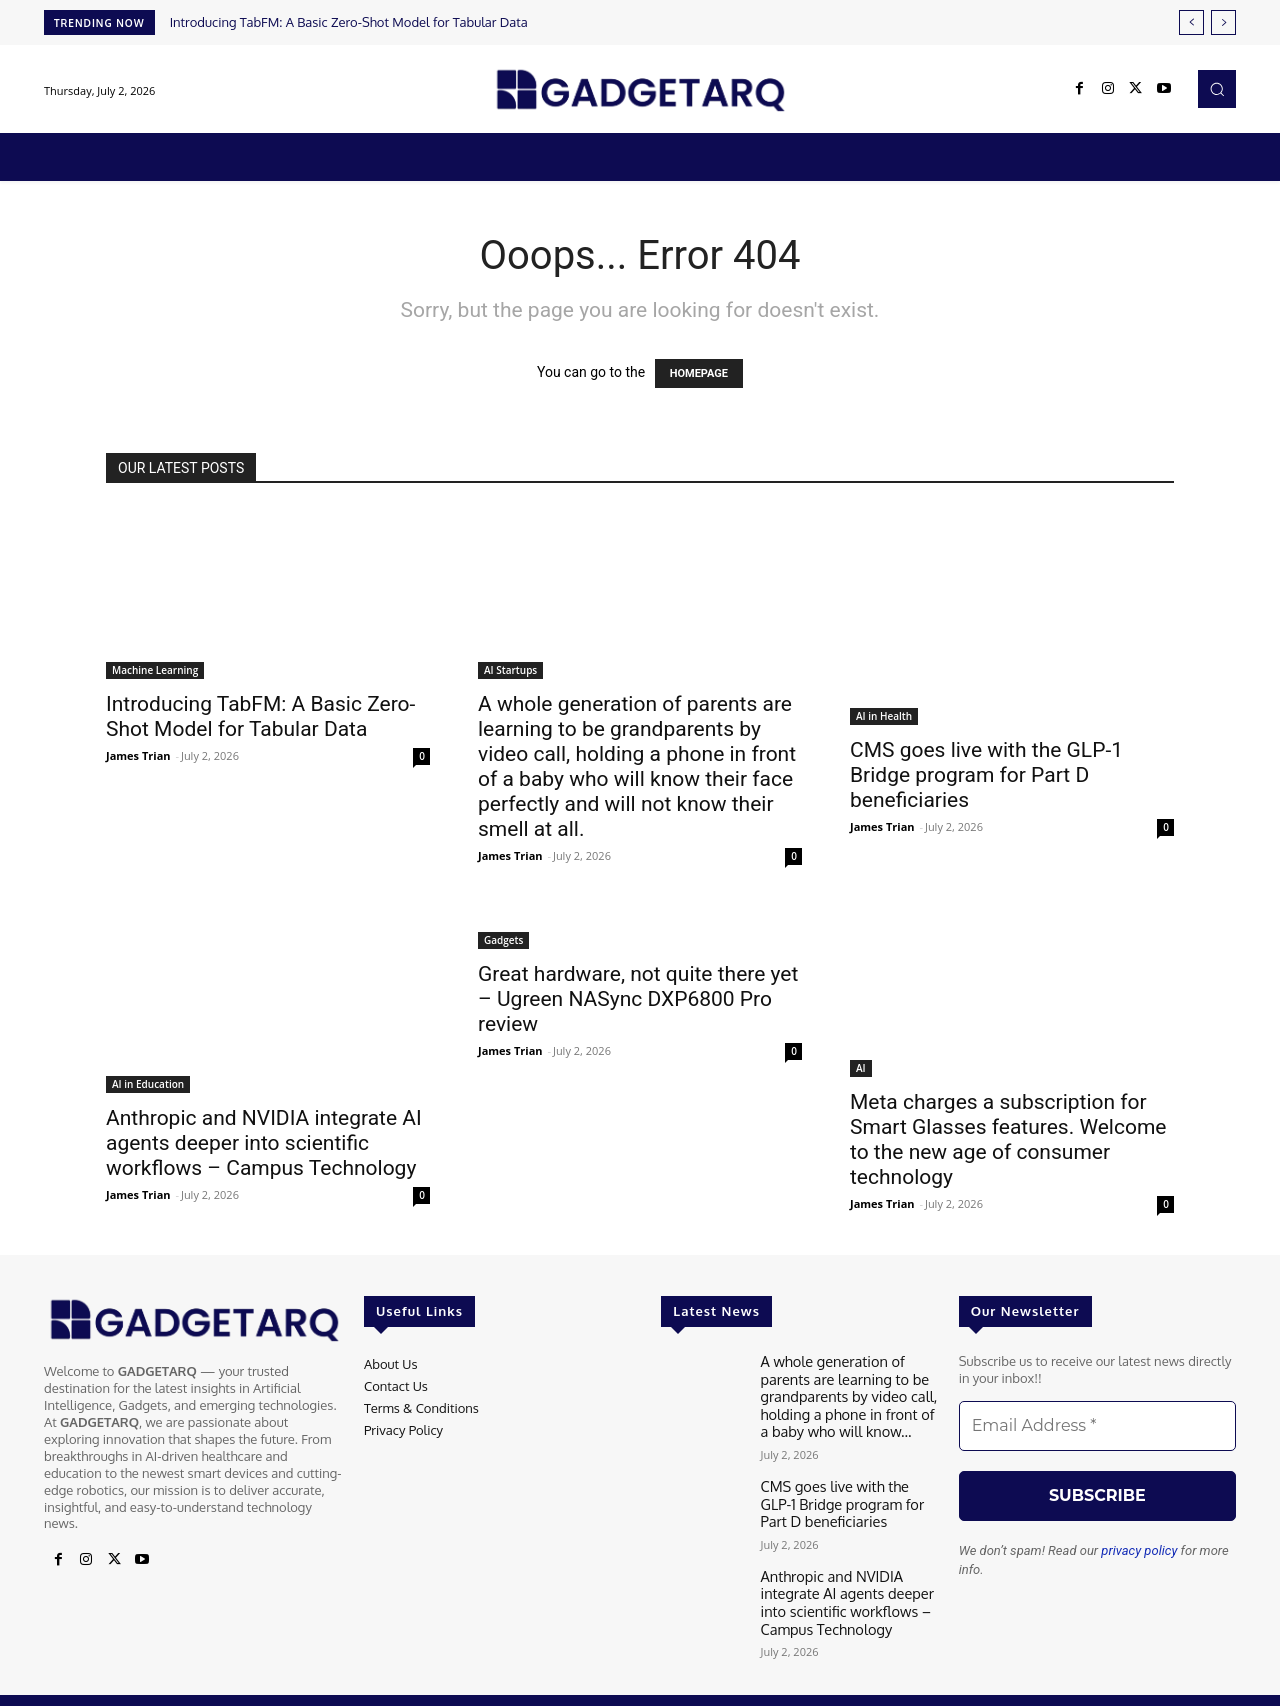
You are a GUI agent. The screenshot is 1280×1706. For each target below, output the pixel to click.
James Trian (138, 755)
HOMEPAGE (699, 373)
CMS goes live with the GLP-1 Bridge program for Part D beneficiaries (986, 775)
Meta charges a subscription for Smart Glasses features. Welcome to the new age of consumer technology (1008, 1139)
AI (861, 1068)
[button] (1217, 89)
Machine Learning (155, 670)
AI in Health (884, 716)
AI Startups (510, 670)
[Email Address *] (1097, 1426)
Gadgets (503, 940)
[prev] (1191, 22)
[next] (1223, 22)
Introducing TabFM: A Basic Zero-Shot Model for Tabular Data (349, 22)
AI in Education (148, 1084)
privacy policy (1139, 1550)
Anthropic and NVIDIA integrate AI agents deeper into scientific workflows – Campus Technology (264, 1143)
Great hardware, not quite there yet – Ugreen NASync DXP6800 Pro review (638, 999)
